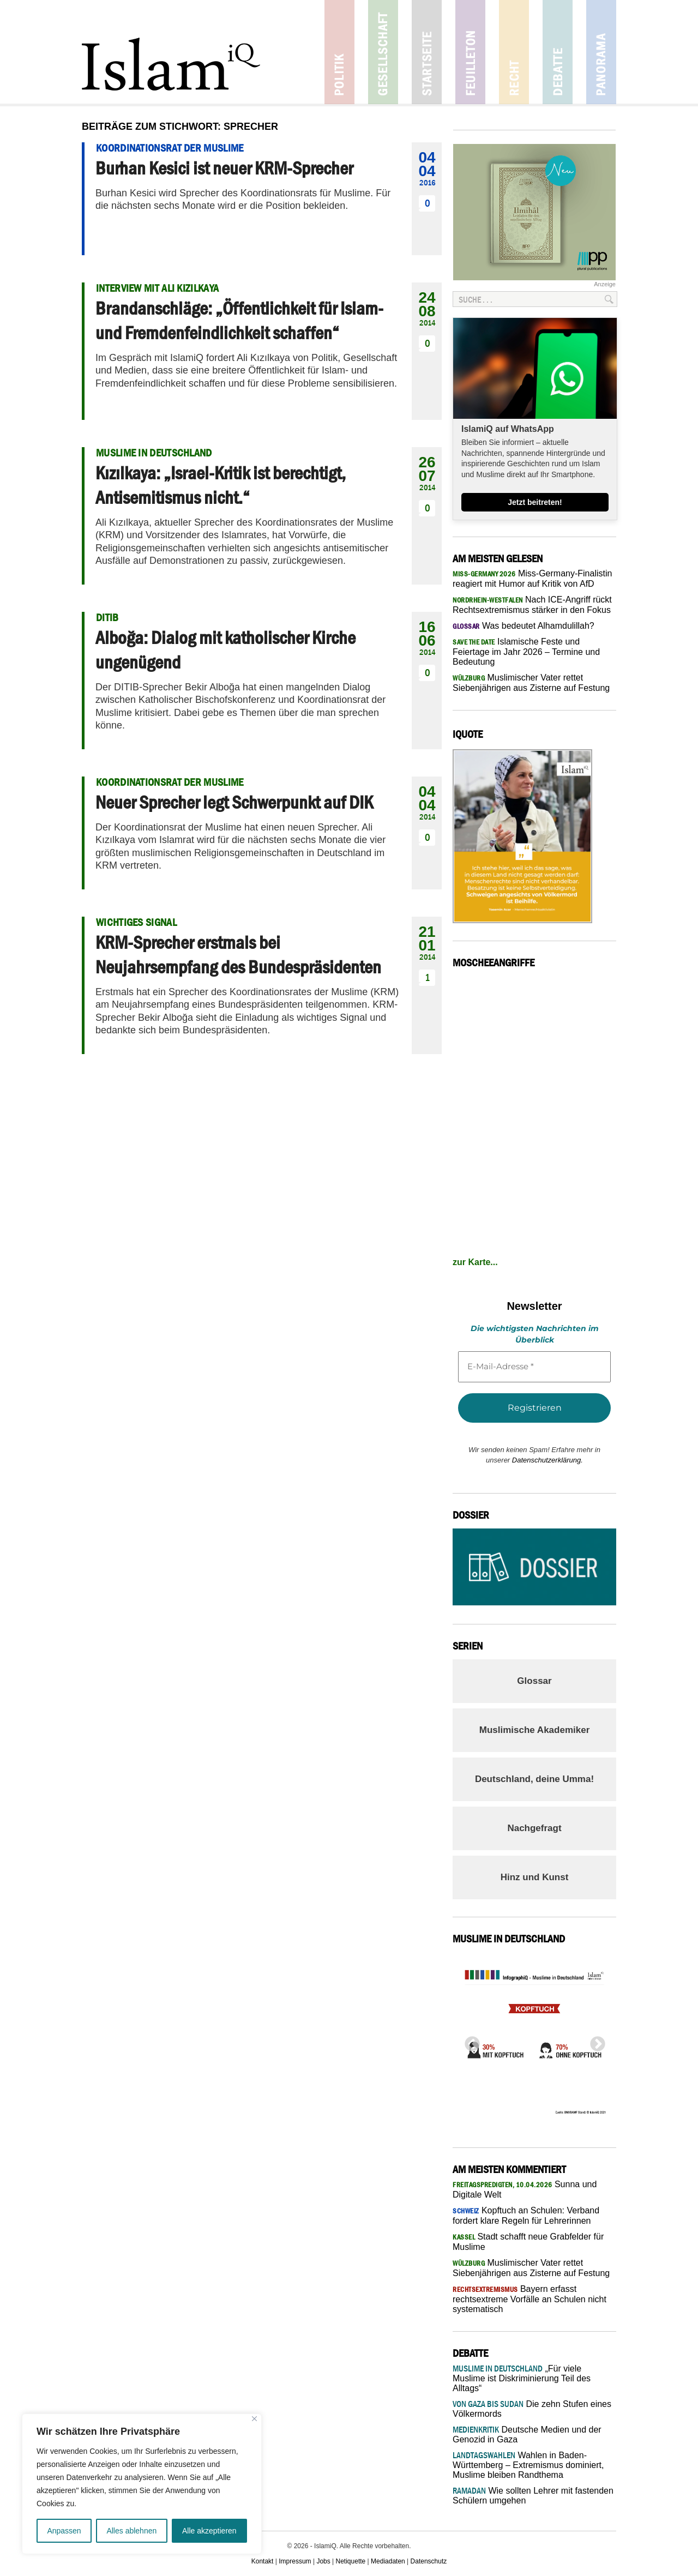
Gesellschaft (383, 52)
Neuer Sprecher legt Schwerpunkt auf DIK (234, 802)
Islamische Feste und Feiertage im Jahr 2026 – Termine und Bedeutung (526, 651)
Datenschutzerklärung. (547, 1460)
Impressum (295, 2561)
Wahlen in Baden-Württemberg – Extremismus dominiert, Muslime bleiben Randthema (528, 2465)
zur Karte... (475, 1262)
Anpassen (64, 2530)
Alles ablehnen (131, 2530)
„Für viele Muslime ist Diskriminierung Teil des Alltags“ (522, 2378)
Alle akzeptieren (209, 2530)
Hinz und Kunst (535, 1877)
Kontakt (262, 2561)
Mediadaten (388, 2561)
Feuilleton (470, 52)
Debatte (558, 52)
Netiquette (351, 2561)
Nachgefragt (534, 1828)
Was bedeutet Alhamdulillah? (523, 625)
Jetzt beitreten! (535, 502)
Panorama (601, 52)
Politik (339, 52)
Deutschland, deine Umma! (534, 1779)
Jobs (323, 2561)
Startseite (427, 52)
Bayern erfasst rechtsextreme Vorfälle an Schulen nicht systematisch (529, 2299)
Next (594, 2041)
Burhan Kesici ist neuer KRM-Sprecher (224, 168)
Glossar (534, 1681)
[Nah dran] (254, 2418)
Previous (469, 2041)
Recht (514, 52)
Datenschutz (429, 2561)
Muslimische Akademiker (534, 1730)
